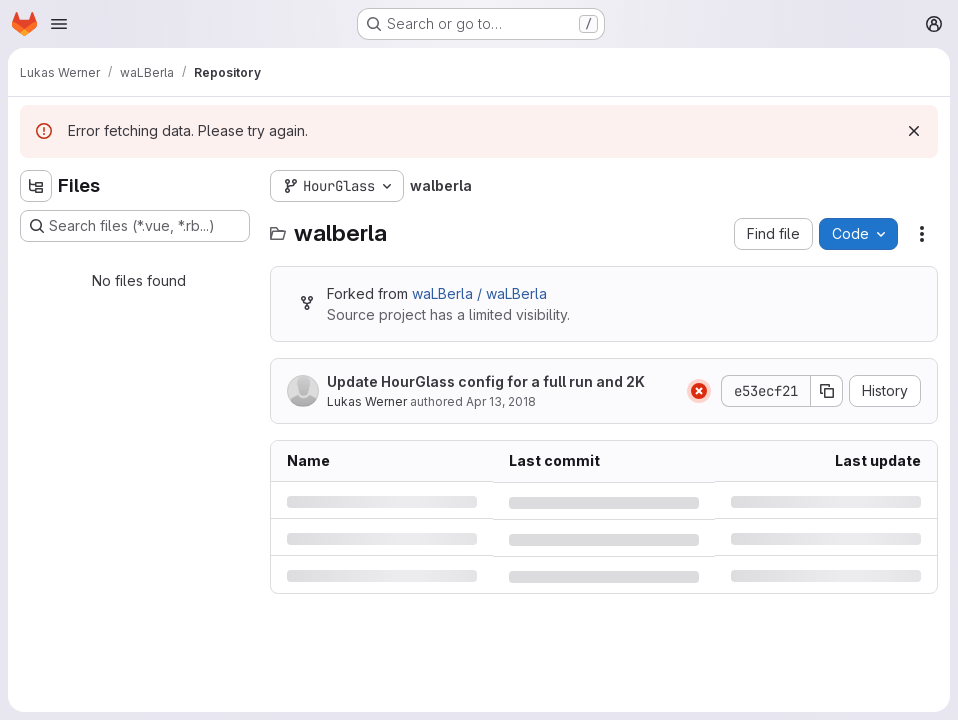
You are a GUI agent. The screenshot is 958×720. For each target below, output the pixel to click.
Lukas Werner (367, 401)
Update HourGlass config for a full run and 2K (486, 381)
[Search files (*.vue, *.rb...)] (135, 226)
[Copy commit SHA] (827, 391)
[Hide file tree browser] (36, 186)
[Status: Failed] (699, 391)
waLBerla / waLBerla (479, 293)
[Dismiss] (914, 131)
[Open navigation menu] (59, 24)
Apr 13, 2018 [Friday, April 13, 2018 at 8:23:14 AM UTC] (501, 401)
